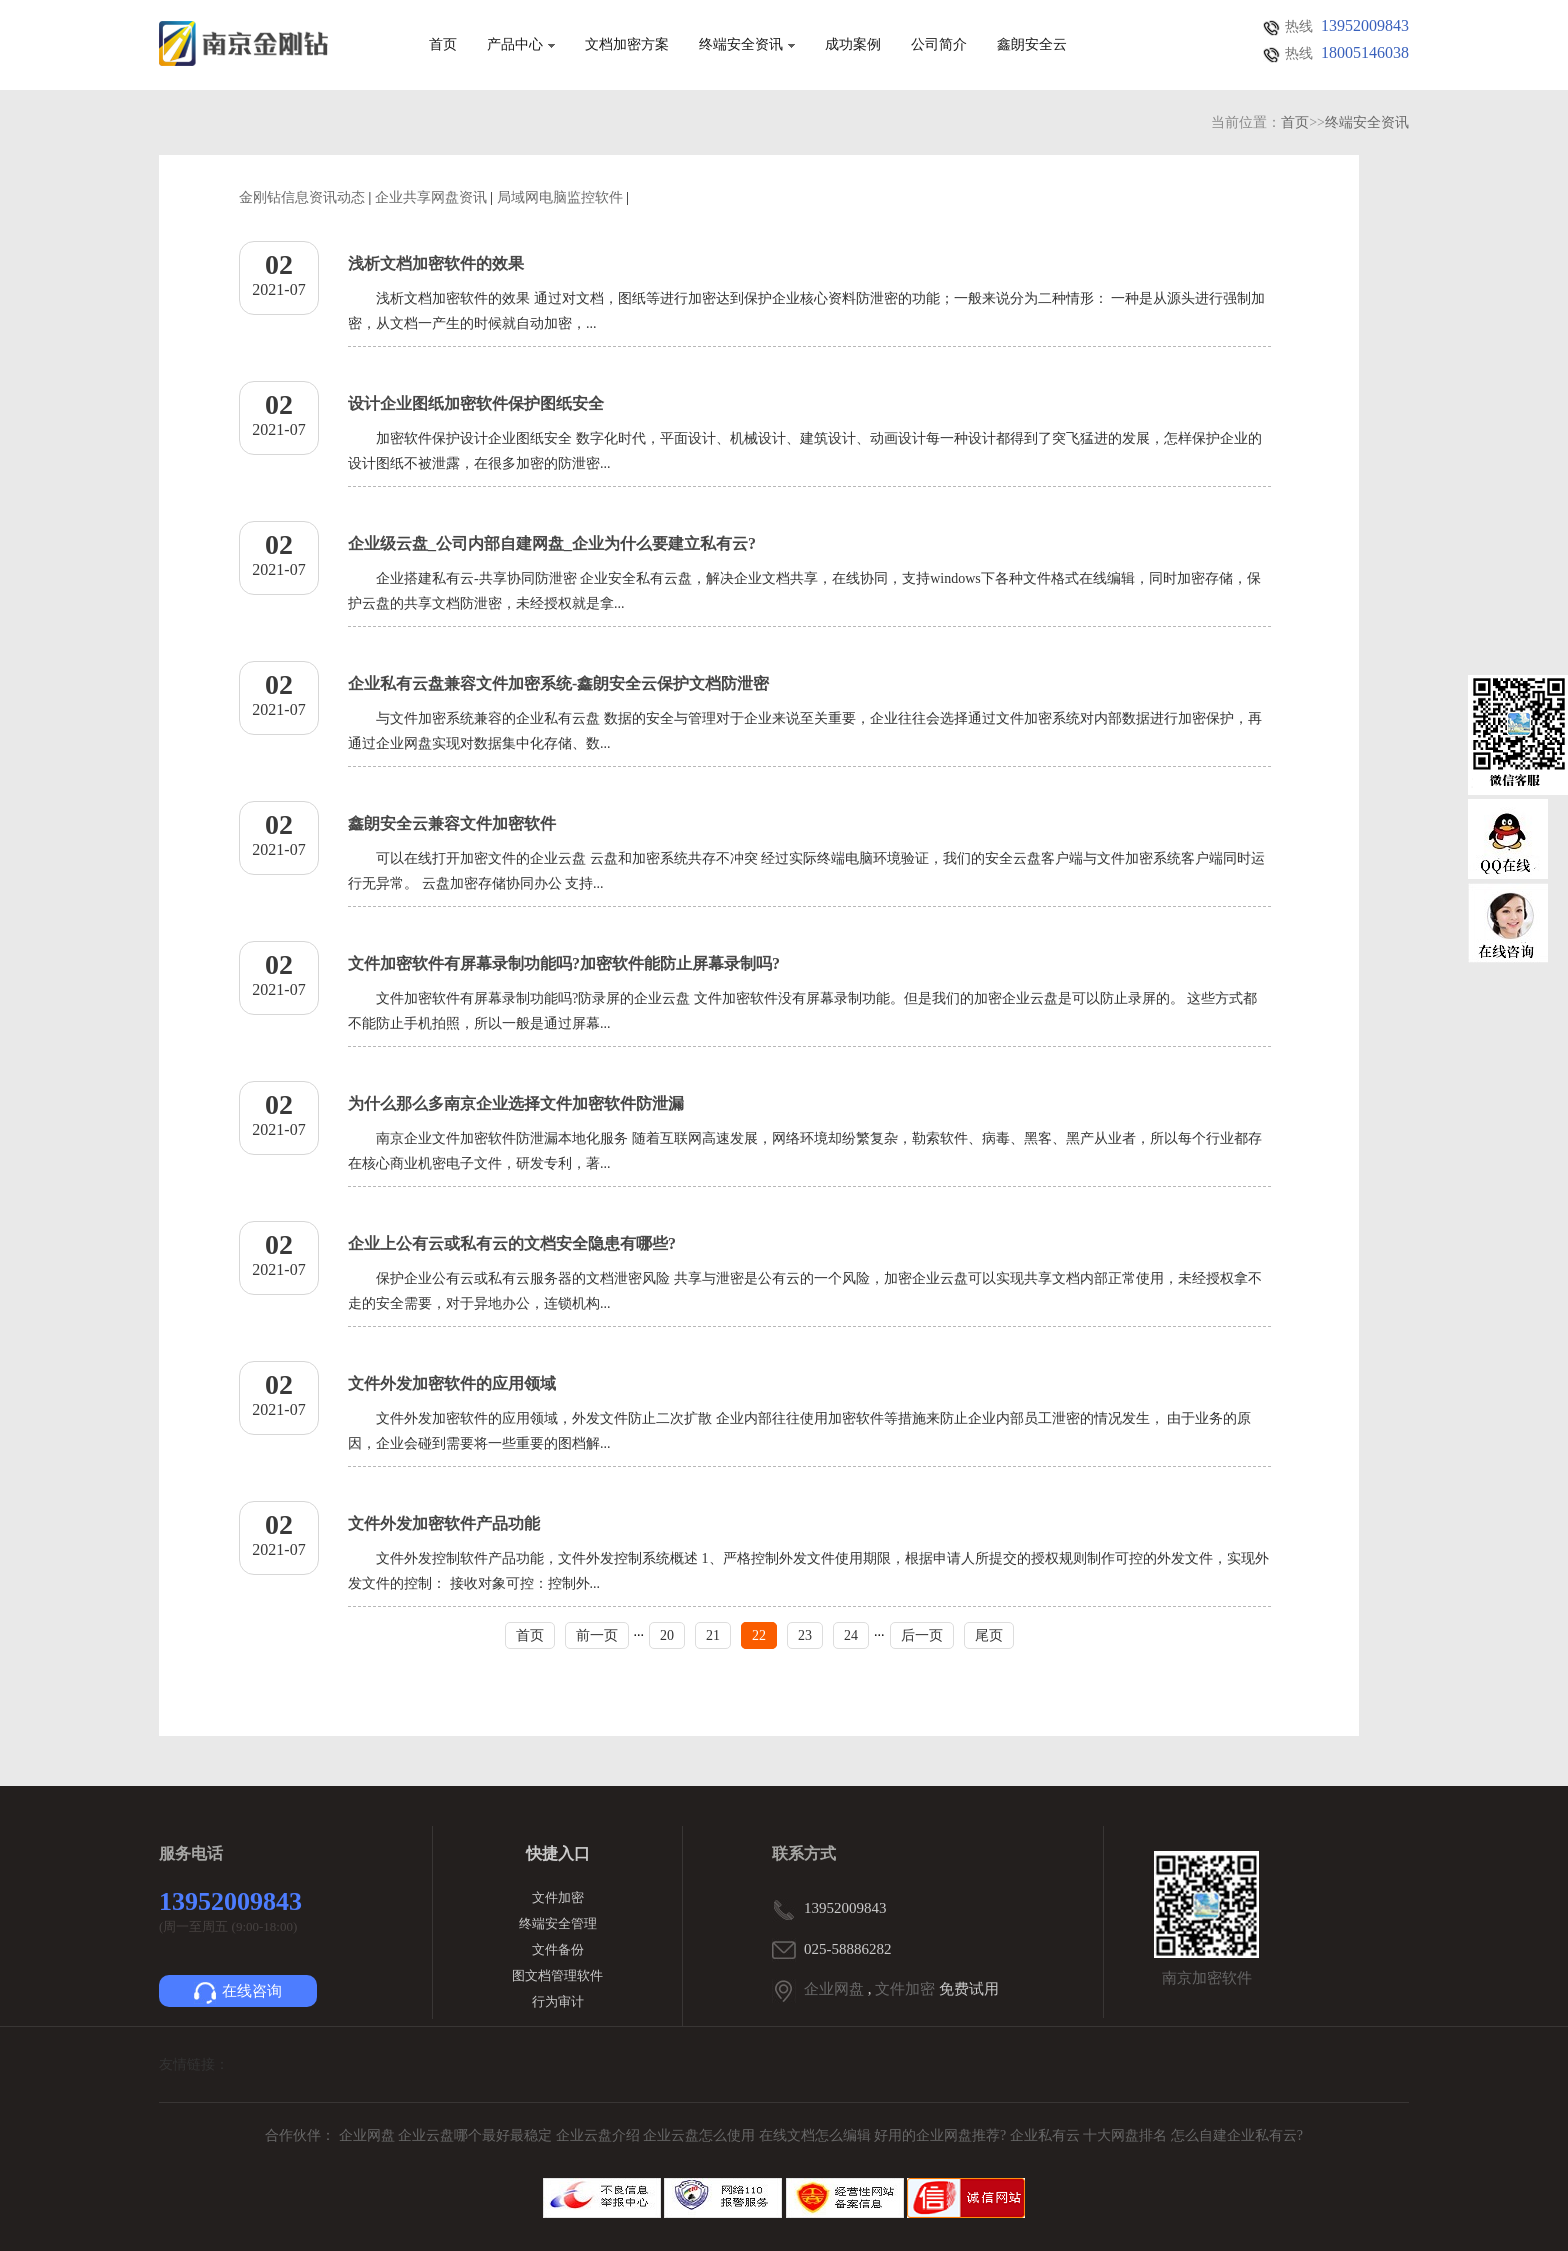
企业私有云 (1047, 2135)
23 (805, 1635)
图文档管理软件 (557, 1975)
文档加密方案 (627, 45)
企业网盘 (834, 1989)
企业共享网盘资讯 (431, 197)
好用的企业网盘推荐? (942, 2135)
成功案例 (853, 45)
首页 (443, 45)
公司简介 (939, 45)
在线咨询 (238, 1993)
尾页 (989, 1635)
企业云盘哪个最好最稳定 (477, 2135)
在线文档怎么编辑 (815, 2135)
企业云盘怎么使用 (701, 2135)
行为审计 (558, 2001)
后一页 (922, 1635)
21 (713, 1635)
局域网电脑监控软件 (560, 197)
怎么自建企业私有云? (1237, 2135)
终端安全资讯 (747, 45)
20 (667, 1635)
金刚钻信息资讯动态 (302, 197)
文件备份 (558, 1949)
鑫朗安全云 (1032, 45)
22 (759, 1635)
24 (851, 1635)
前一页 (597, 1635)
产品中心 (521, 45)
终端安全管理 (558, 1923)
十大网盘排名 (1125, 2135)
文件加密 (558, 1897)
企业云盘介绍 (600, 2135)
